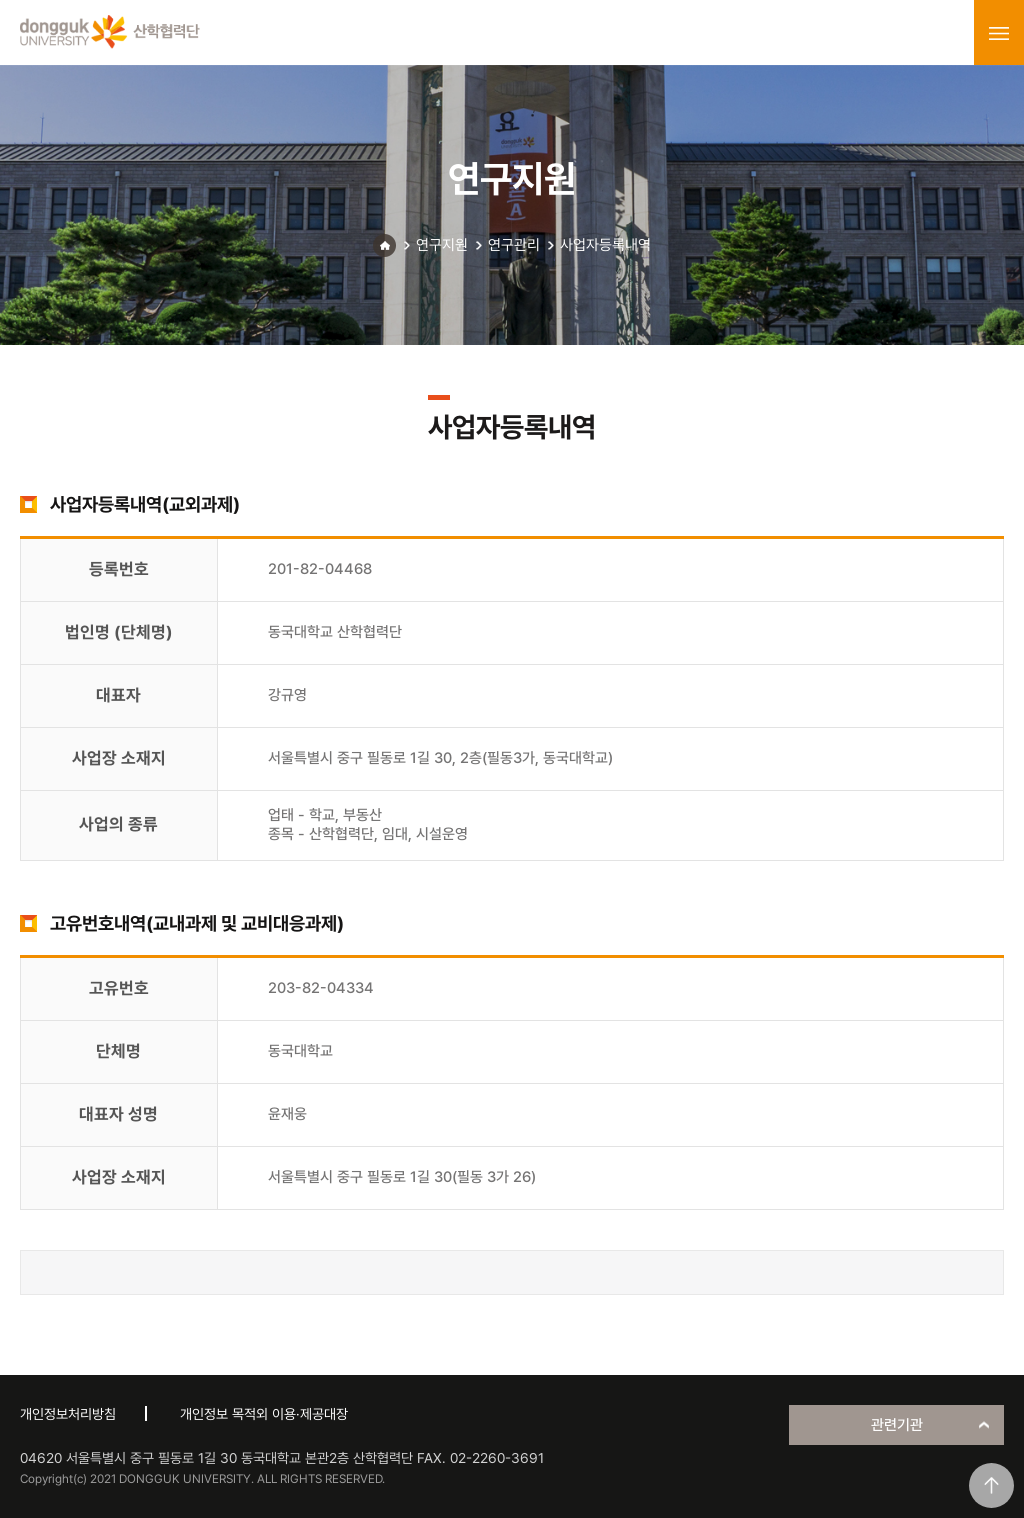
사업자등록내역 (605, 245)
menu (999, 33)
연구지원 (442, 245)
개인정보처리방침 (68, 1414)
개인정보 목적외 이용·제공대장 (264, 1414)
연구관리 (514, 245)
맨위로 (991, 1485)
